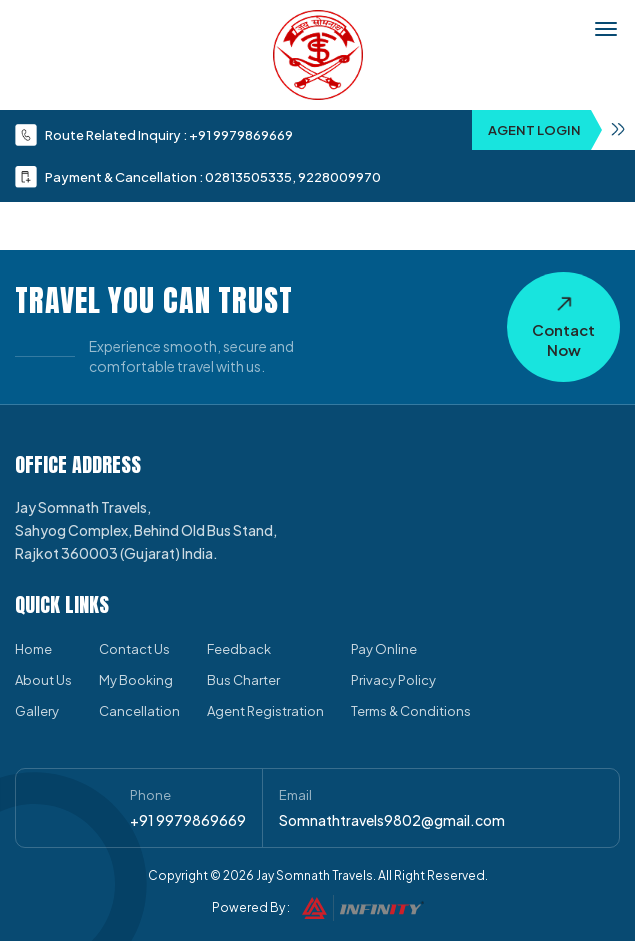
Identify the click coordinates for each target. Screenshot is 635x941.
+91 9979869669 (241, 135)
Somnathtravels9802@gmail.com (392, 820)
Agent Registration (265, 711)
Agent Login (561, 130)
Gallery (37, 711)
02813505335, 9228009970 (293, 177)
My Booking (136, 680)
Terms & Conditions (411, 711)
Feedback (239, 649)
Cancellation (139, 711)
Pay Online (384, 649)
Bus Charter (243, 680)
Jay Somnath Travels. (316, 875)
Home (33, 649)
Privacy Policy (393, 680)
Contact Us (134, 649)
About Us (43, 680)
